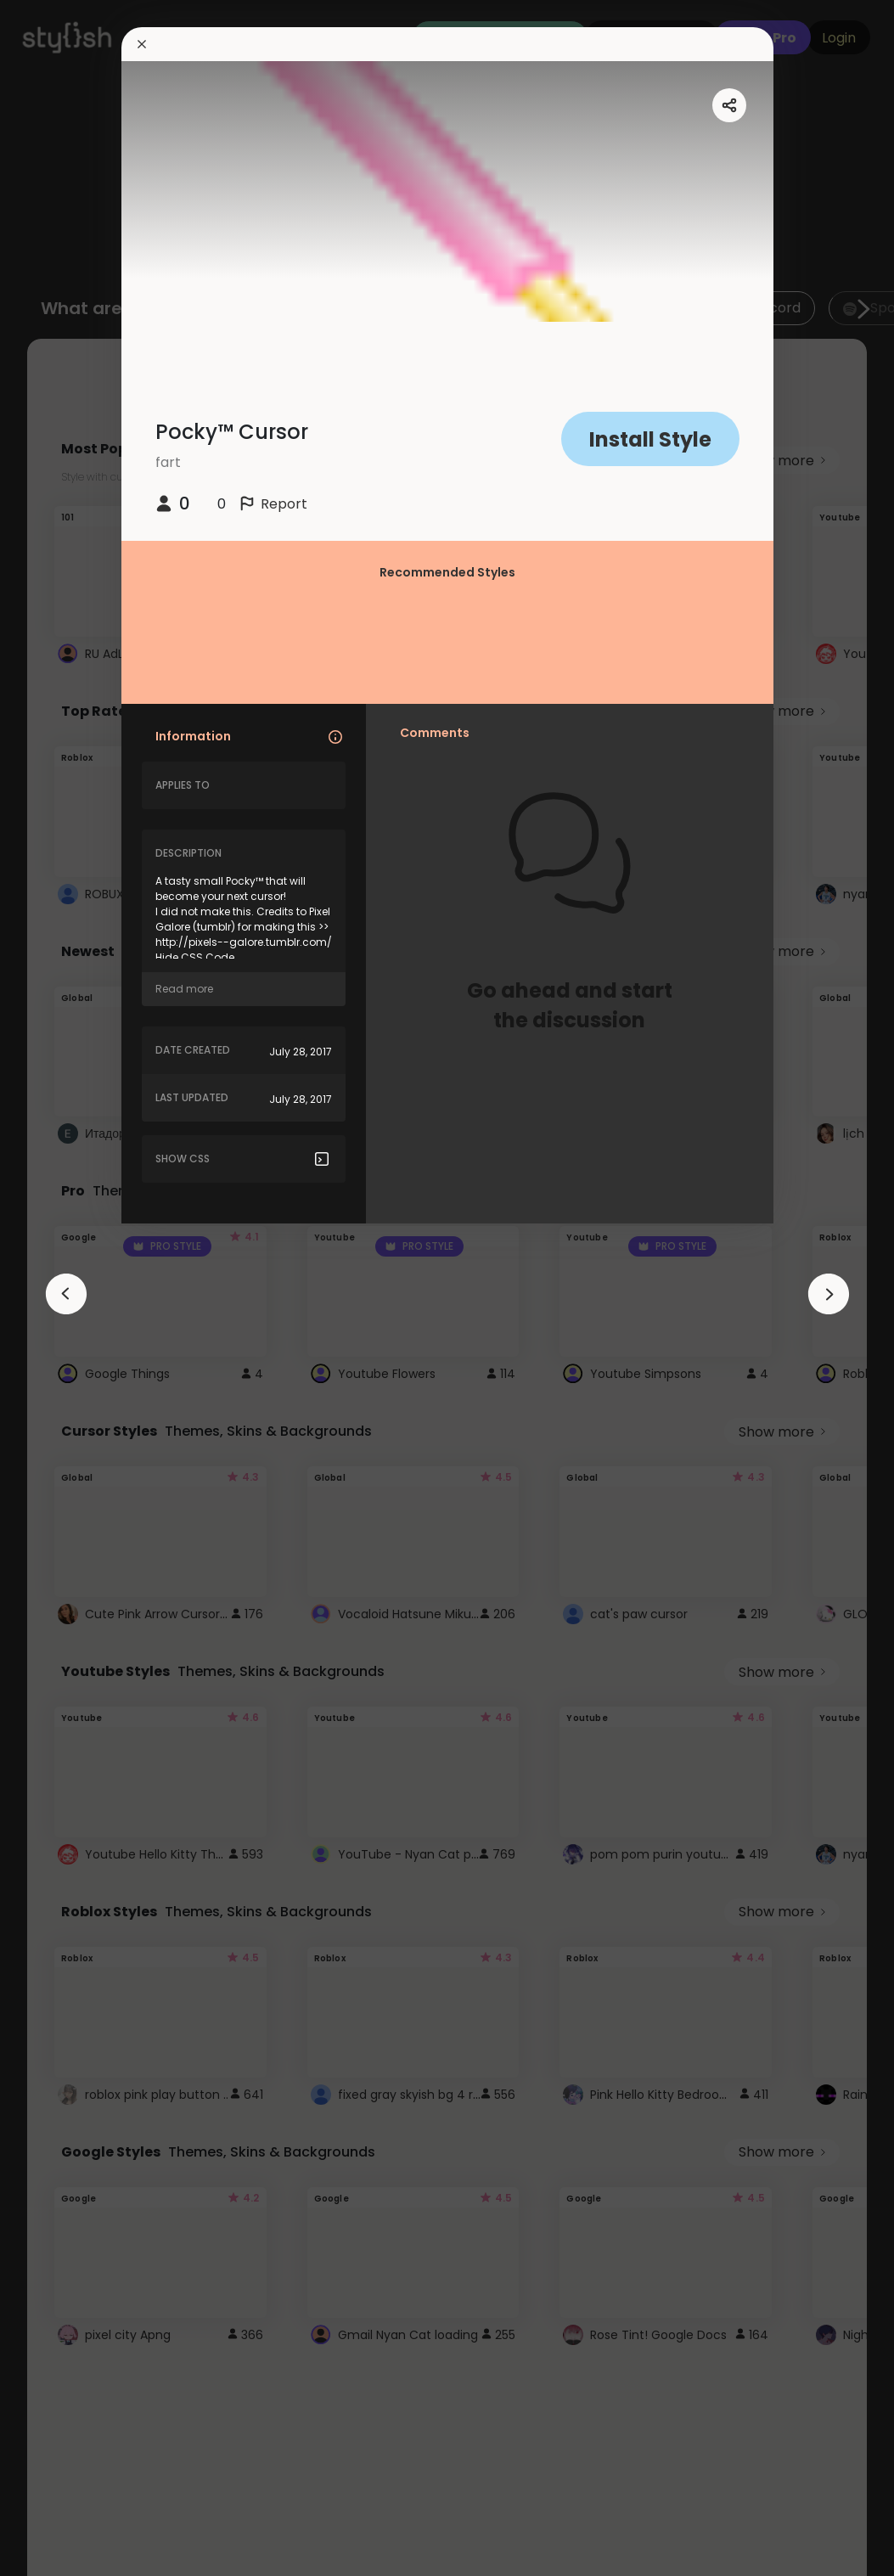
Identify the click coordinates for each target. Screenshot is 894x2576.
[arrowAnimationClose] (66, 1294)
